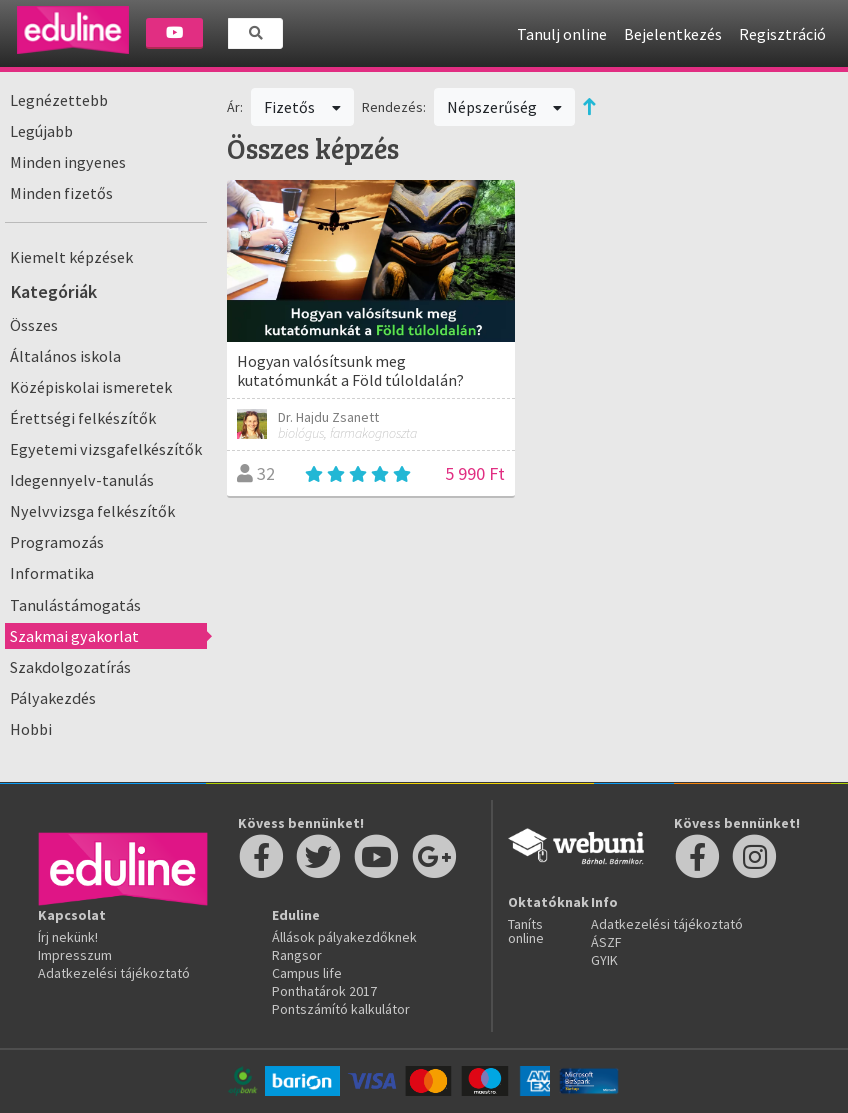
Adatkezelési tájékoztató (114, 973)
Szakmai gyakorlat (74, 636)
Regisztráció (782, 34)
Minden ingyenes (68, 162)
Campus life (307, 973)
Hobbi (31, 729)
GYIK (604, 960)
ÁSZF (606, 942)
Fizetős (302, 107)
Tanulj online (562, 34)
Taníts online (526, 931)
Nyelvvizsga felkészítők (92, 511)
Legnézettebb (59, 100)
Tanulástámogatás (75, 605)
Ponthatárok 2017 (324, 991)
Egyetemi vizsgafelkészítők (106, 449)
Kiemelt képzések (71, 257)
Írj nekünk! (68, 937)
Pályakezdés (53, 698)
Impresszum (75, 955)
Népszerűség (505, 107)
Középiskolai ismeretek (91, 387)
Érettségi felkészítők (83, 418)
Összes (34, 325)
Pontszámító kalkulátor (341, 1009)
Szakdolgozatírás (70, 667)
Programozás (57, 542)
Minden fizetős (61, 193)
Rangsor (297, 955)
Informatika (52, 573)
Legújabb (41, 131)
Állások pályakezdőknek (344, 937)
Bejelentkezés (673, 34)
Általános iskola (65, 356)
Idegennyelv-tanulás (82, 480)
